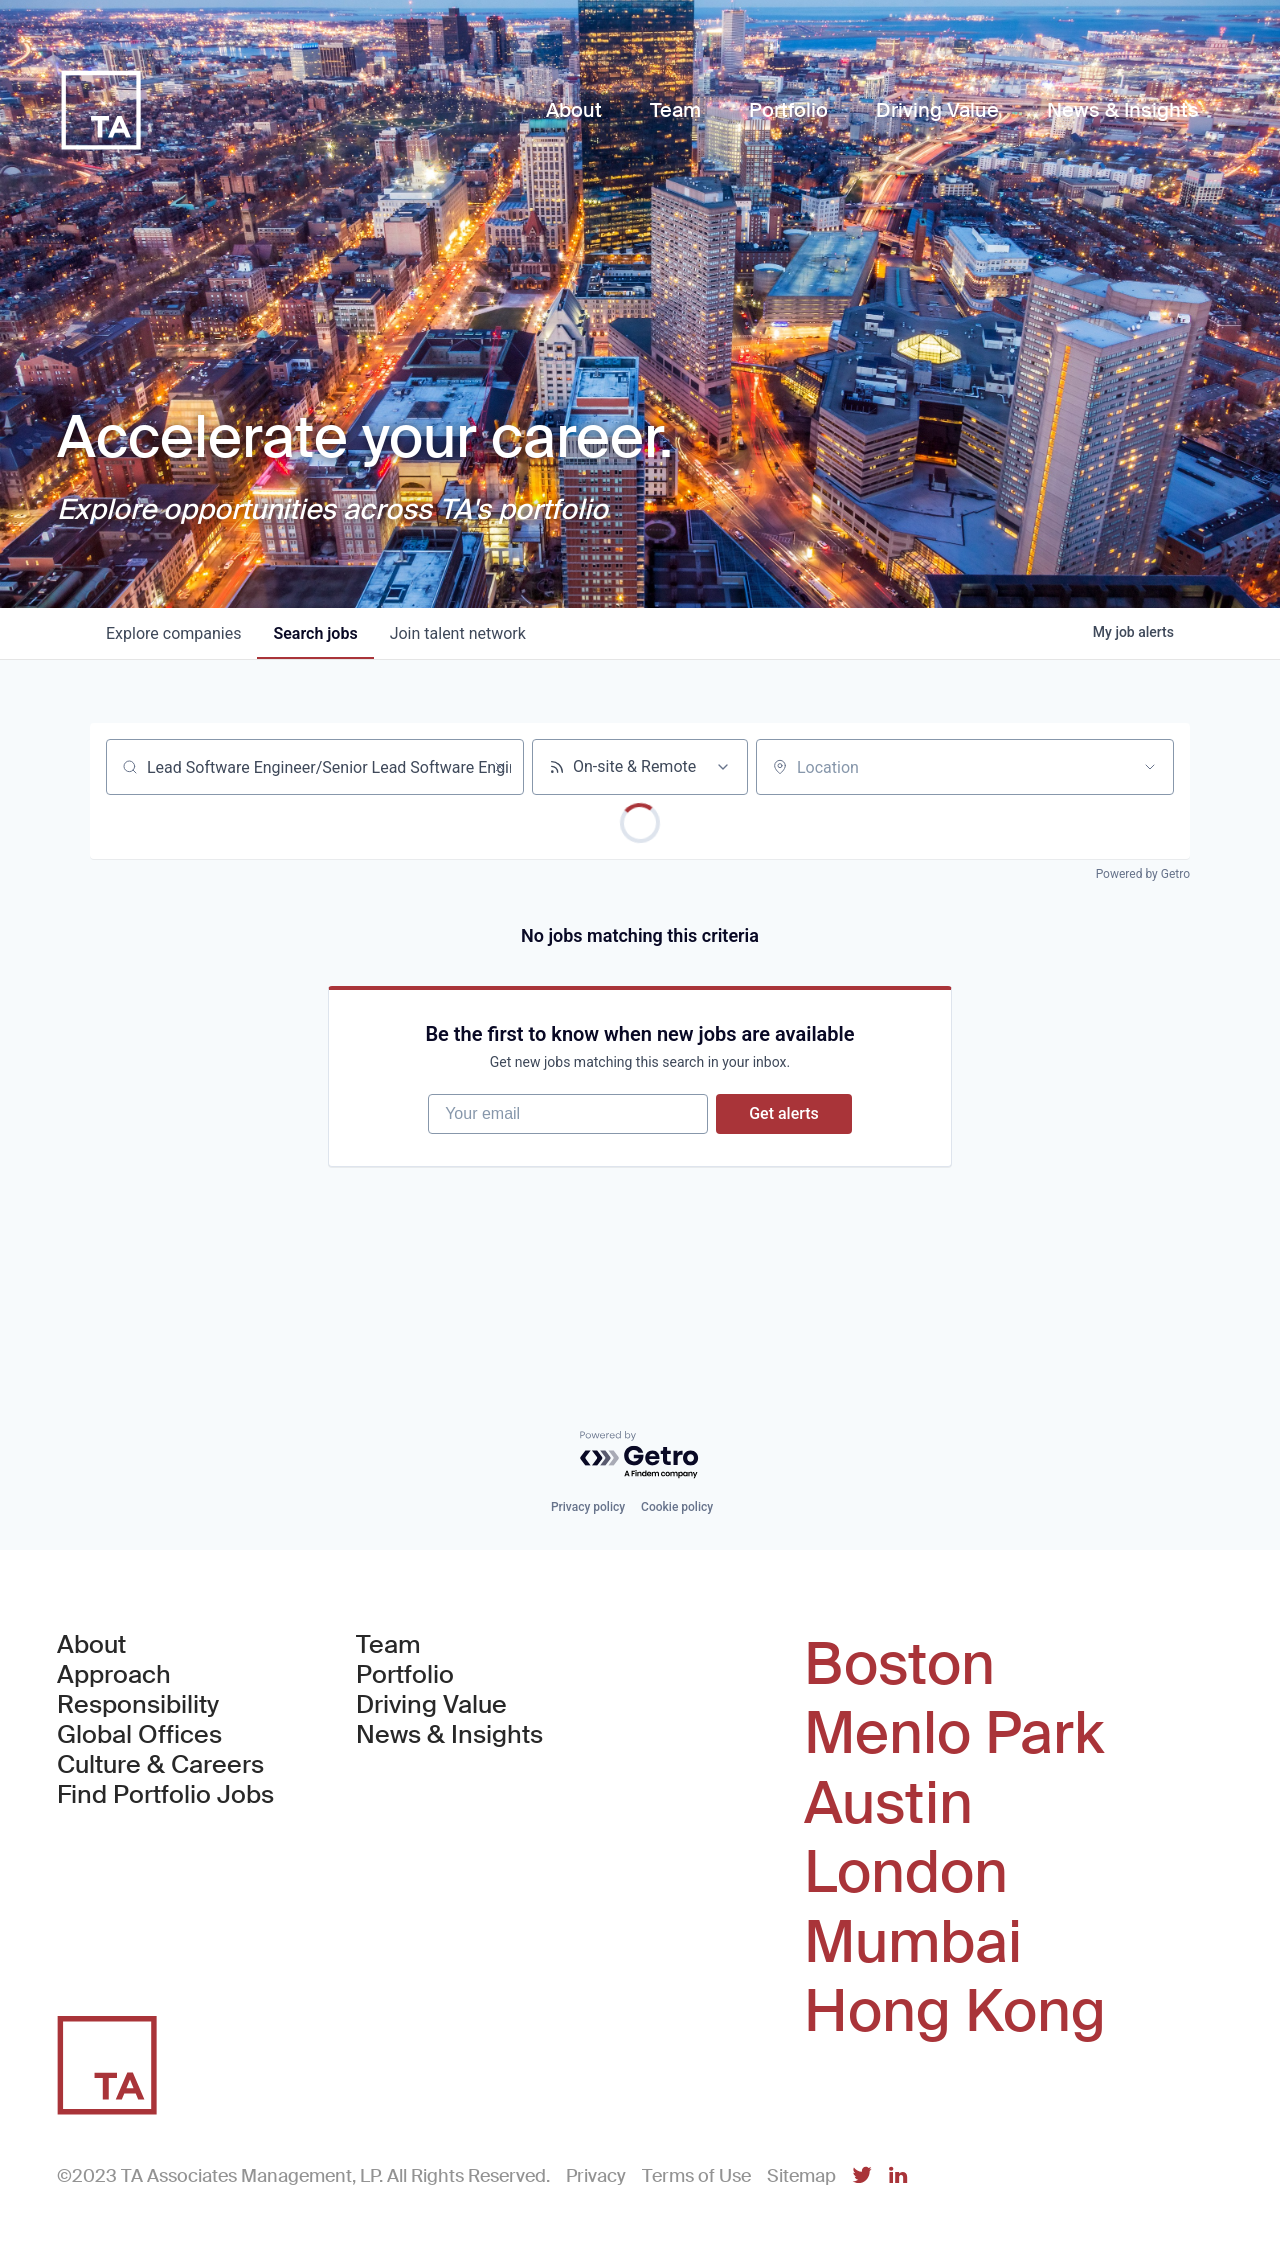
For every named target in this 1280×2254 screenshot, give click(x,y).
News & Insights (449, 1735)
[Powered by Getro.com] (640, 1455)
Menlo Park (954, 1734)
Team (388, 1645)
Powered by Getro (1143, 874)
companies (173, 633)
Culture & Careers (160, 1765)
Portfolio (405, 1675)
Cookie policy (677, 1507)
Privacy (596, 2176)
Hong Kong (955, 2012)
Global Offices (139, 1735)
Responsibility (138, 1705)
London (906, 1873)
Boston (899, 1665)
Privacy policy (588, 1507)
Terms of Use (696, 2176)
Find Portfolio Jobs (165, 1795)
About (91, 1645)
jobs (315, 633)
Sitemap (801, 2176)
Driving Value (431, 1705)
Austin (888, 1804)
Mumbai (913, 1943)
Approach (114, 1675)
